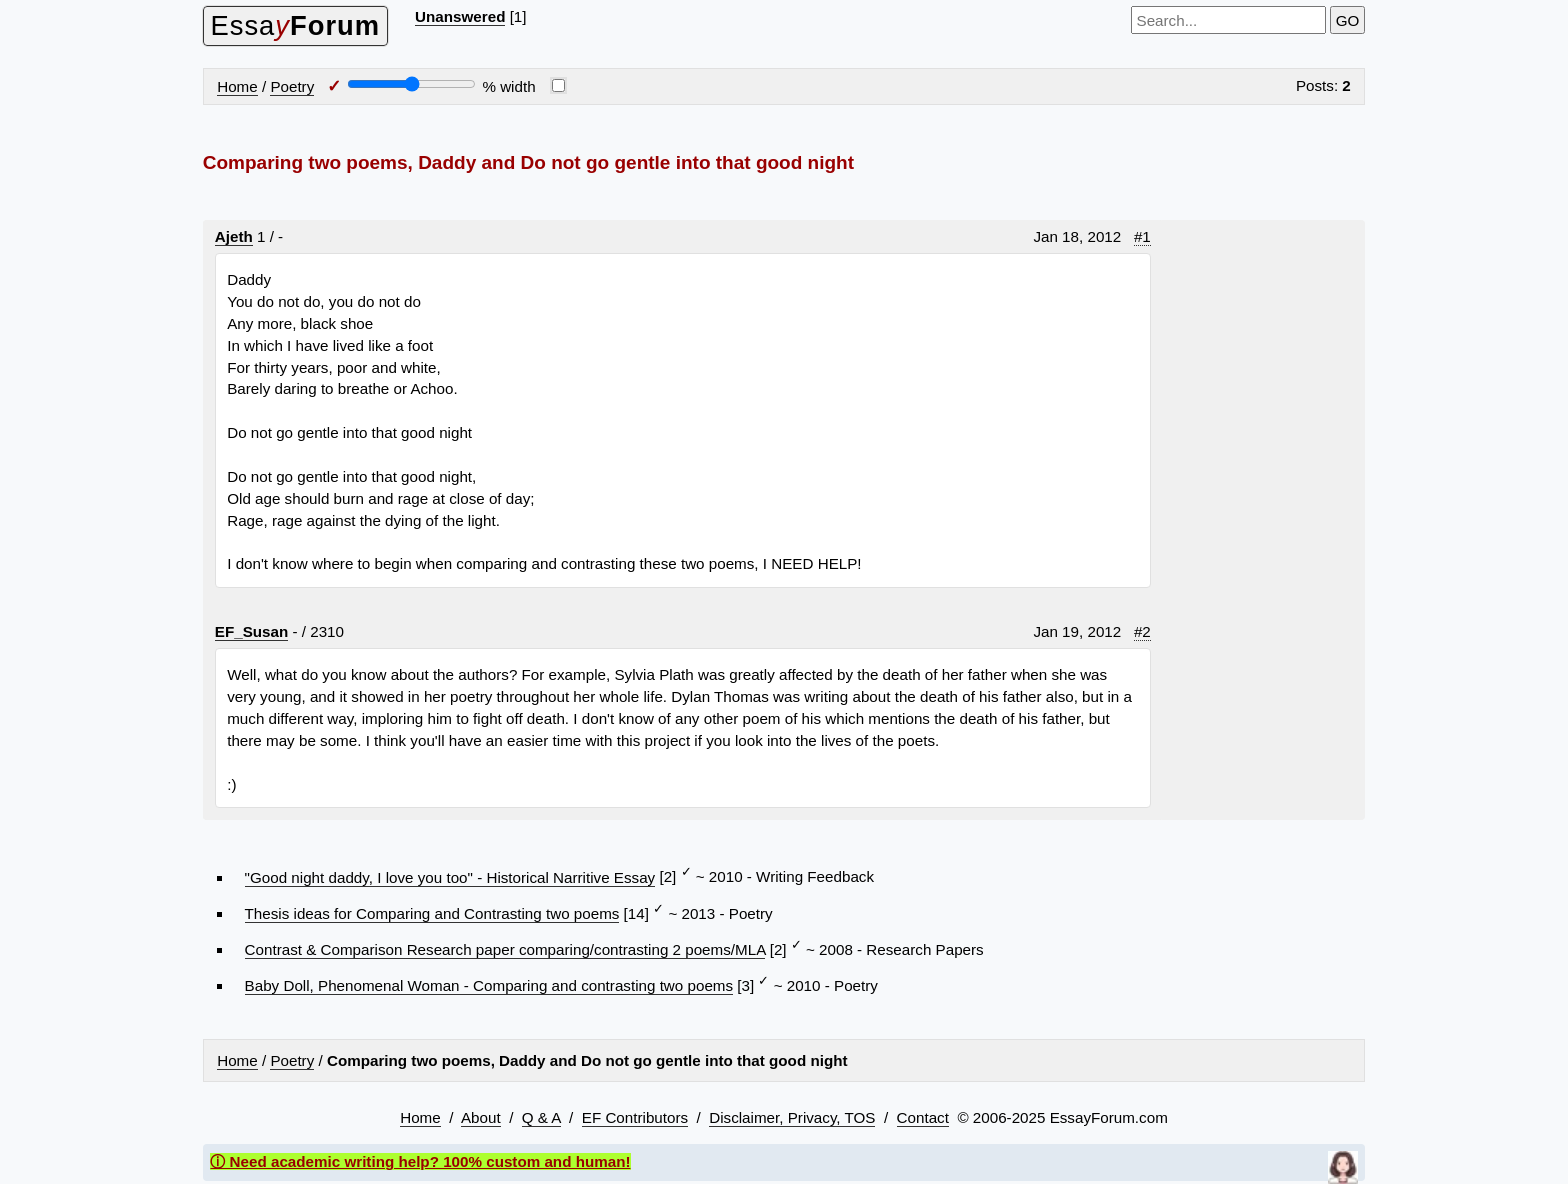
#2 (1142, 631)
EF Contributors (635, 1117)
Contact (923, 1117)
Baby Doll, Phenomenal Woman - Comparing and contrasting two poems (489, 985)
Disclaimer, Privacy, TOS (792, 1117)
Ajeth (234, 236)
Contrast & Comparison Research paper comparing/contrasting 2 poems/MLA (505, 949)
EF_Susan (251, 631)
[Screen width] (411, 84)
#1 (1142, 236)
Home (237, 86)
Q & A (541, 1117)
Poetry (292, 86)
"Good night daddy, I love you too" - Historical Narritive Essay (450, 877)
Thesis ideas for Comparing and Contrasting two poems (432, 913)
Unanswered (460, 16)
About (481, 1117)
